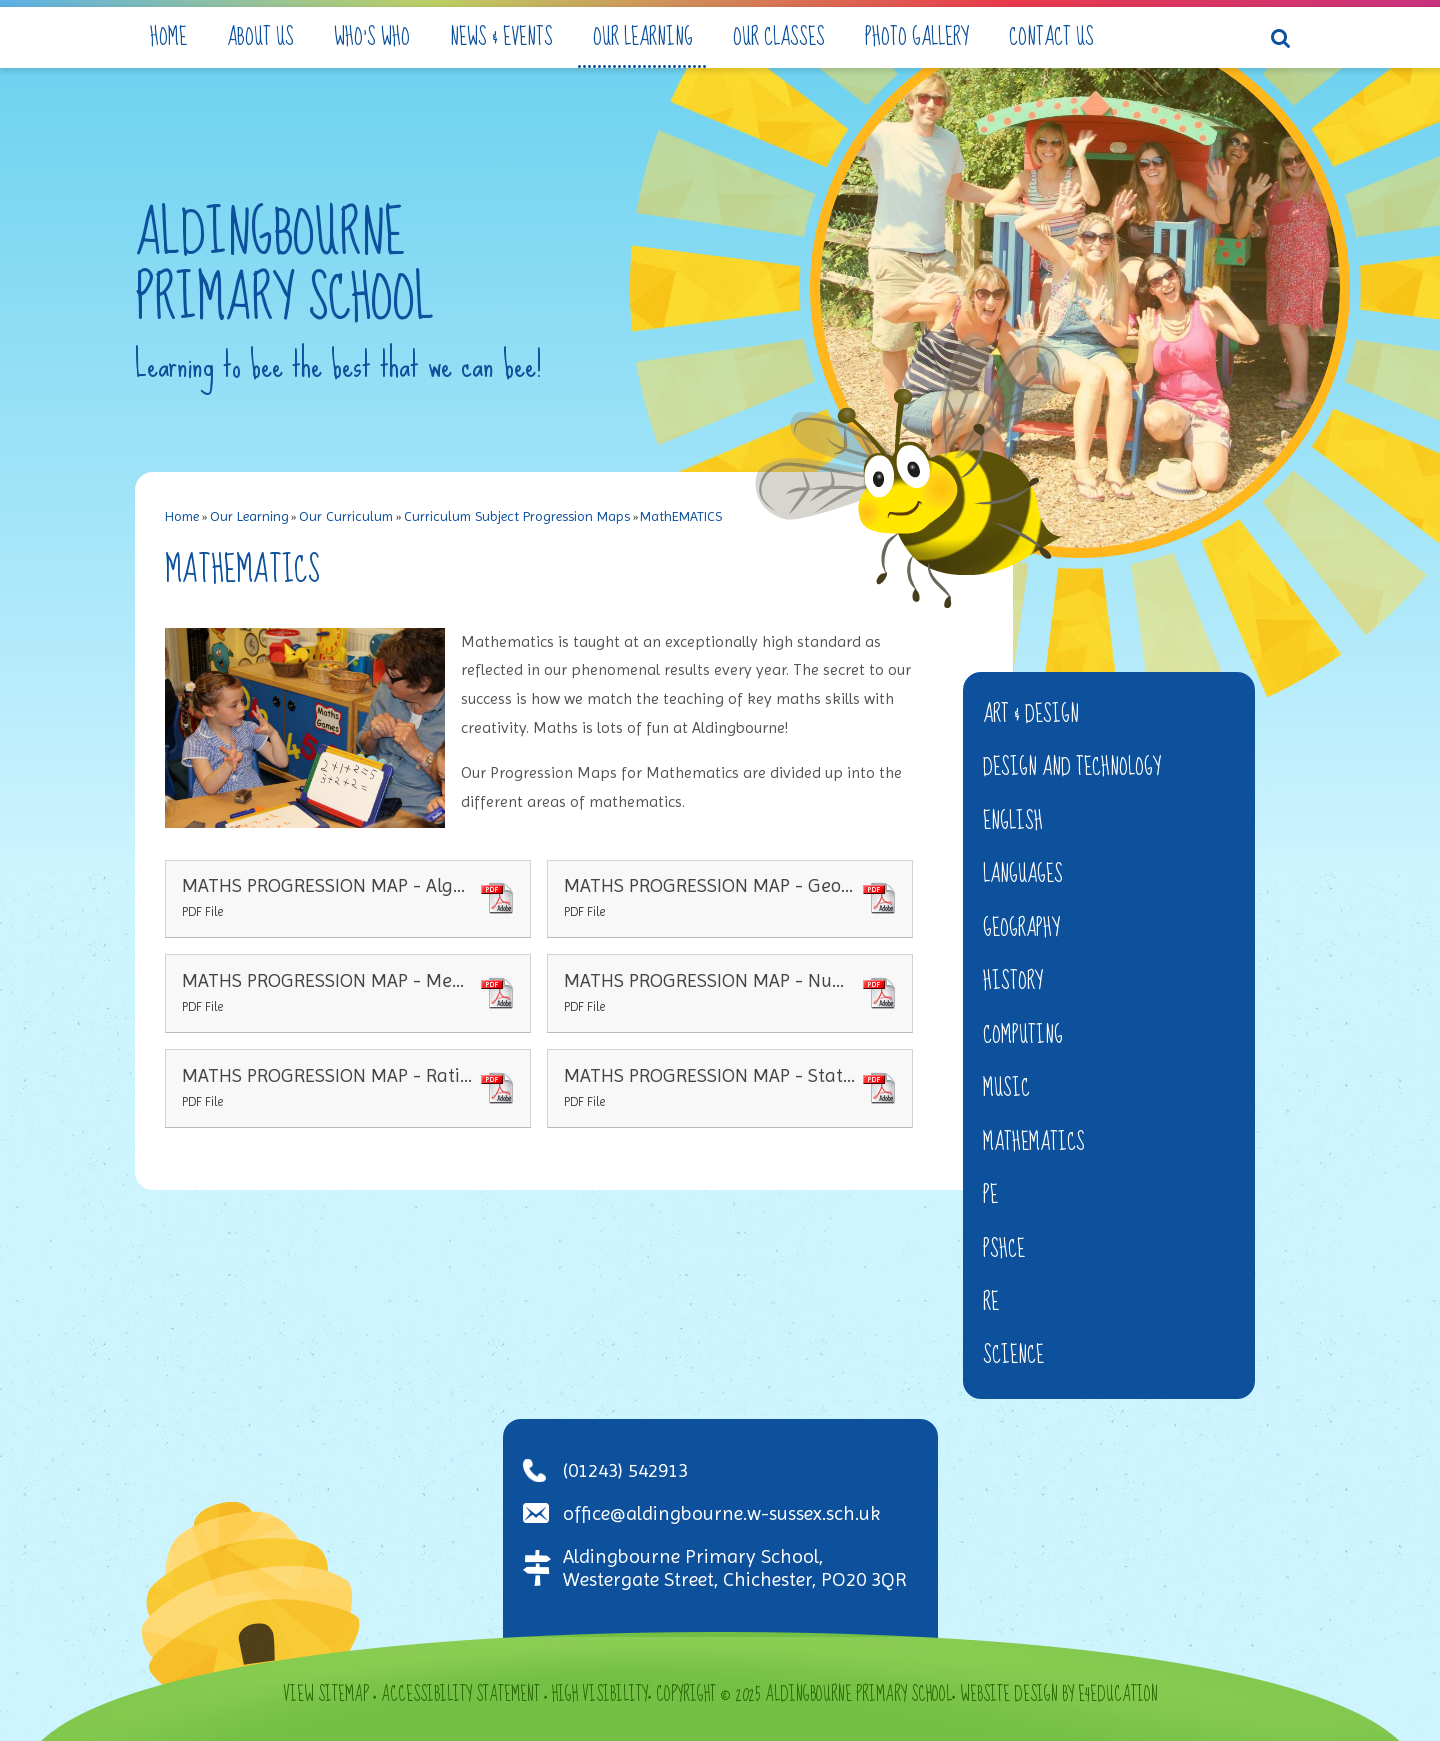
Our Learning (249, 516)
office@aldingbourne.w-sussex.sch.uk (721, 1513)
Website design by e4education (1059, 1695)
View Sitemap (326, 1695)
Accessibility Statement (460, 1695)
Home (182, 516)
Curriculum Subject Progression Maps (517, 516)
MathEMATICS (681, 516)
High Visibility (600, 1695)
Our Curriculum (346, 516)
